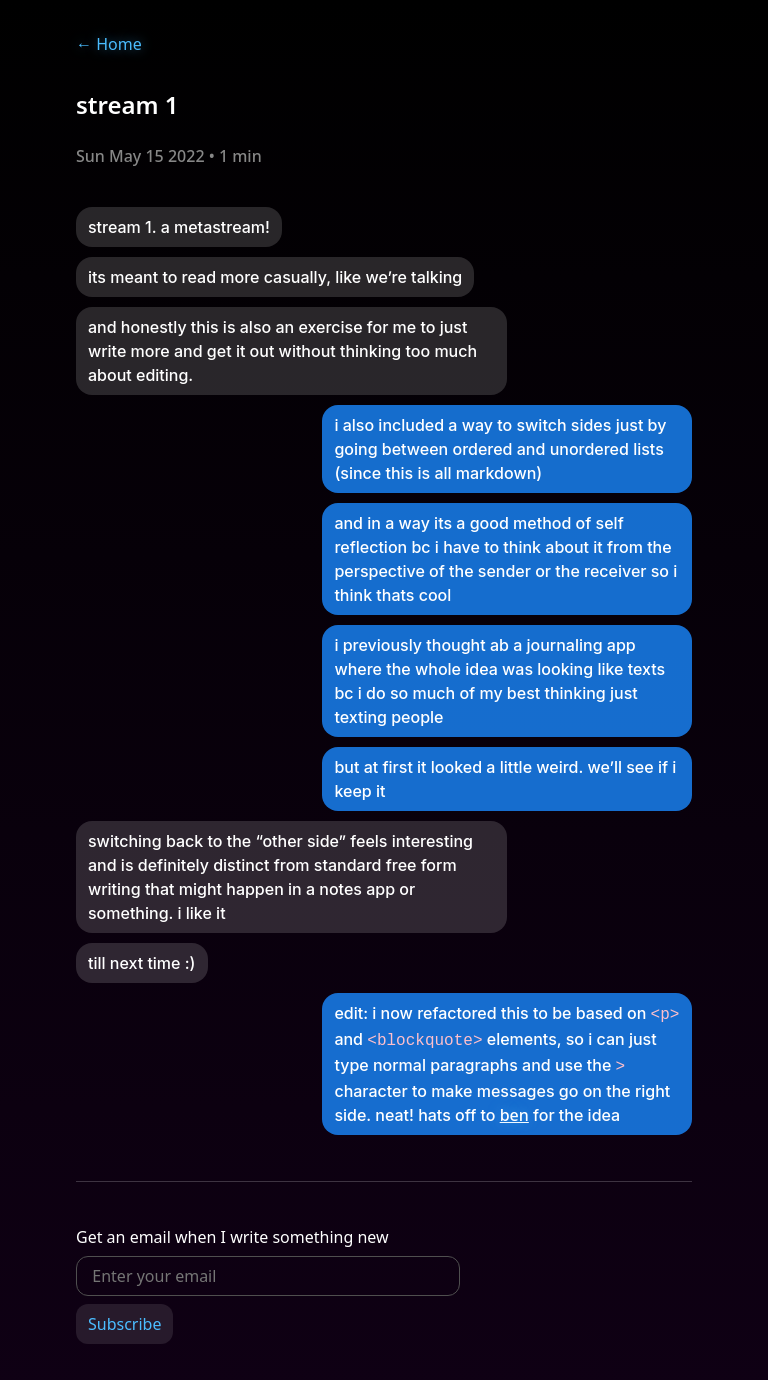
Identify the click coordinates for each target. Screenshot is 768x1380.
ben (514, 1109)
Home (109, 44)
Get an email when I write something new (232, 1231)
